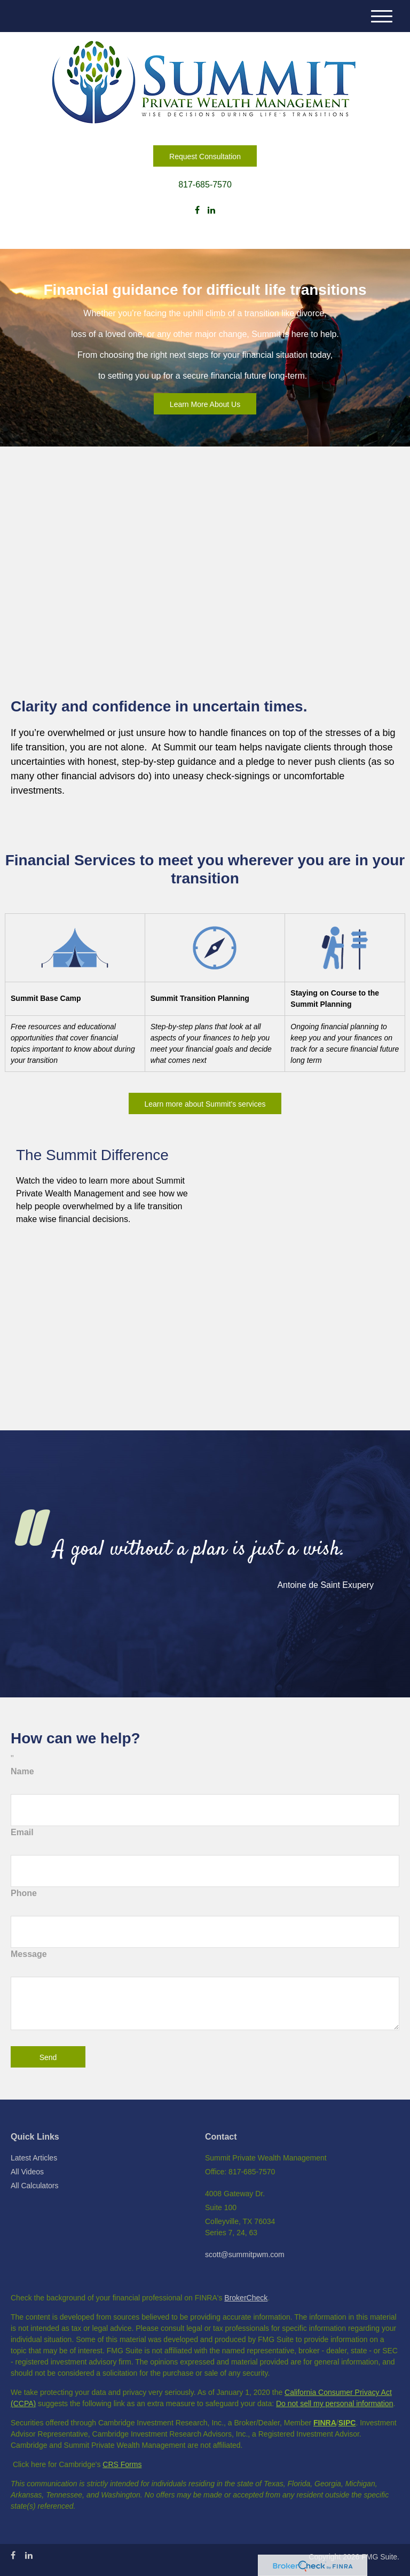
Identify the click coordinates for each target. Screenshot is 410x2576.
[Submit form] (48, 2057)
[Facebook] (197, 210)
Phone (24, 1893)
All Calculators (34, 2185)
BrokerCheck (245, 2297)
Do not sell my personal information (334, 2403)
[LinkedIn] (211, 210)
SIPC (347, 2422)
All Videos (27, 2171)
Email (22, 1832)
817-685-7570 (205, 184)
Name (22, 1771)
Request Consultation (205, 156)
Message (29, 1954)
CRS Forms (121, 2464)
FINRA (324, 2422)
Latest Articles (34, 2158)
